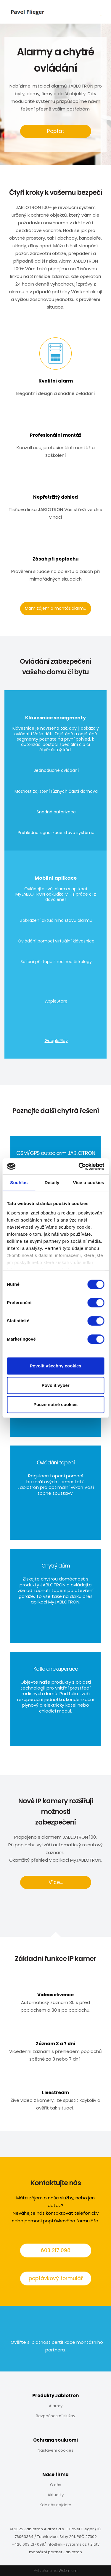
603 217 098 (55, 2250)
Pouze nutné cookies (55, 1404)
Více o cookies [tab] (88, 1182)
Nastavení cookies (55, 2450)
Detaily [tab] (52, 1182)
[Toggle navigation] (101, 12)
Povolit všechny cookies (55, 1365)
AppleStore (56, 1001)
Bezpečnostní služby (55, 2416)
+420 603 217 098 (28, 2544)
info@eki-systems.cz (67, 2544)
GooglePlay (56, 1041)
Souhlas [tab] (19, 1182)
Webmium (68, 2570)
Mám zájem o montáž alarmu (55, 608)
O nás (55, 2485)
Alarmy (55, 2406)
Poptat (55, 131)
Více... (56, 1882)
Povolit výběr (55, 1385)
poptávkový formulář (56, 2278)
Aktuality (56, 2495)
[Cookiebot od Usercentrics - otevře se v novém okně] (79, 1166)
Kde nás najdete (55, 2505)
